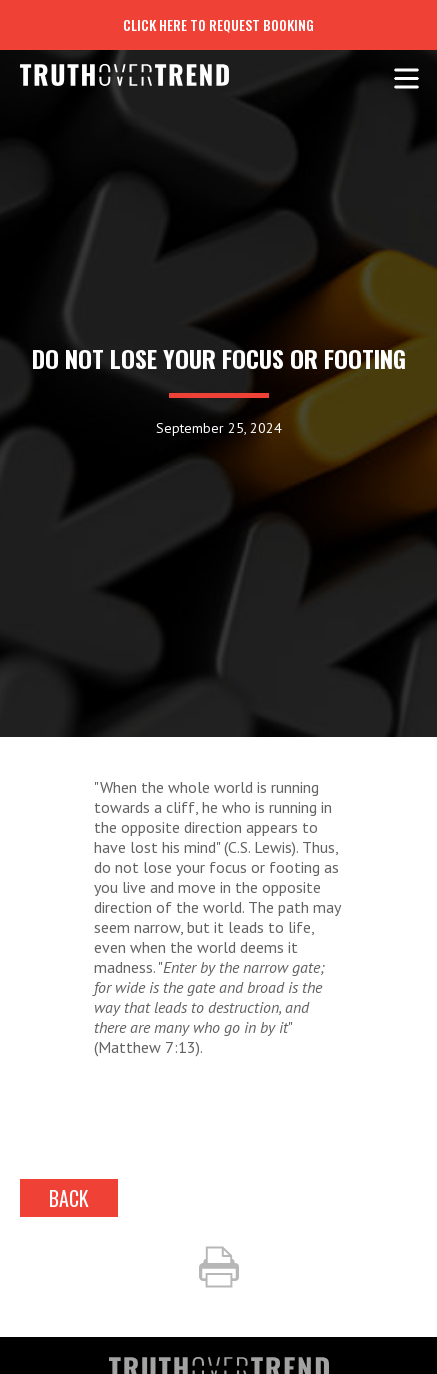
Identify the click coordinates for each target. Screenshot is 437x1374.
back (69, 1198)
